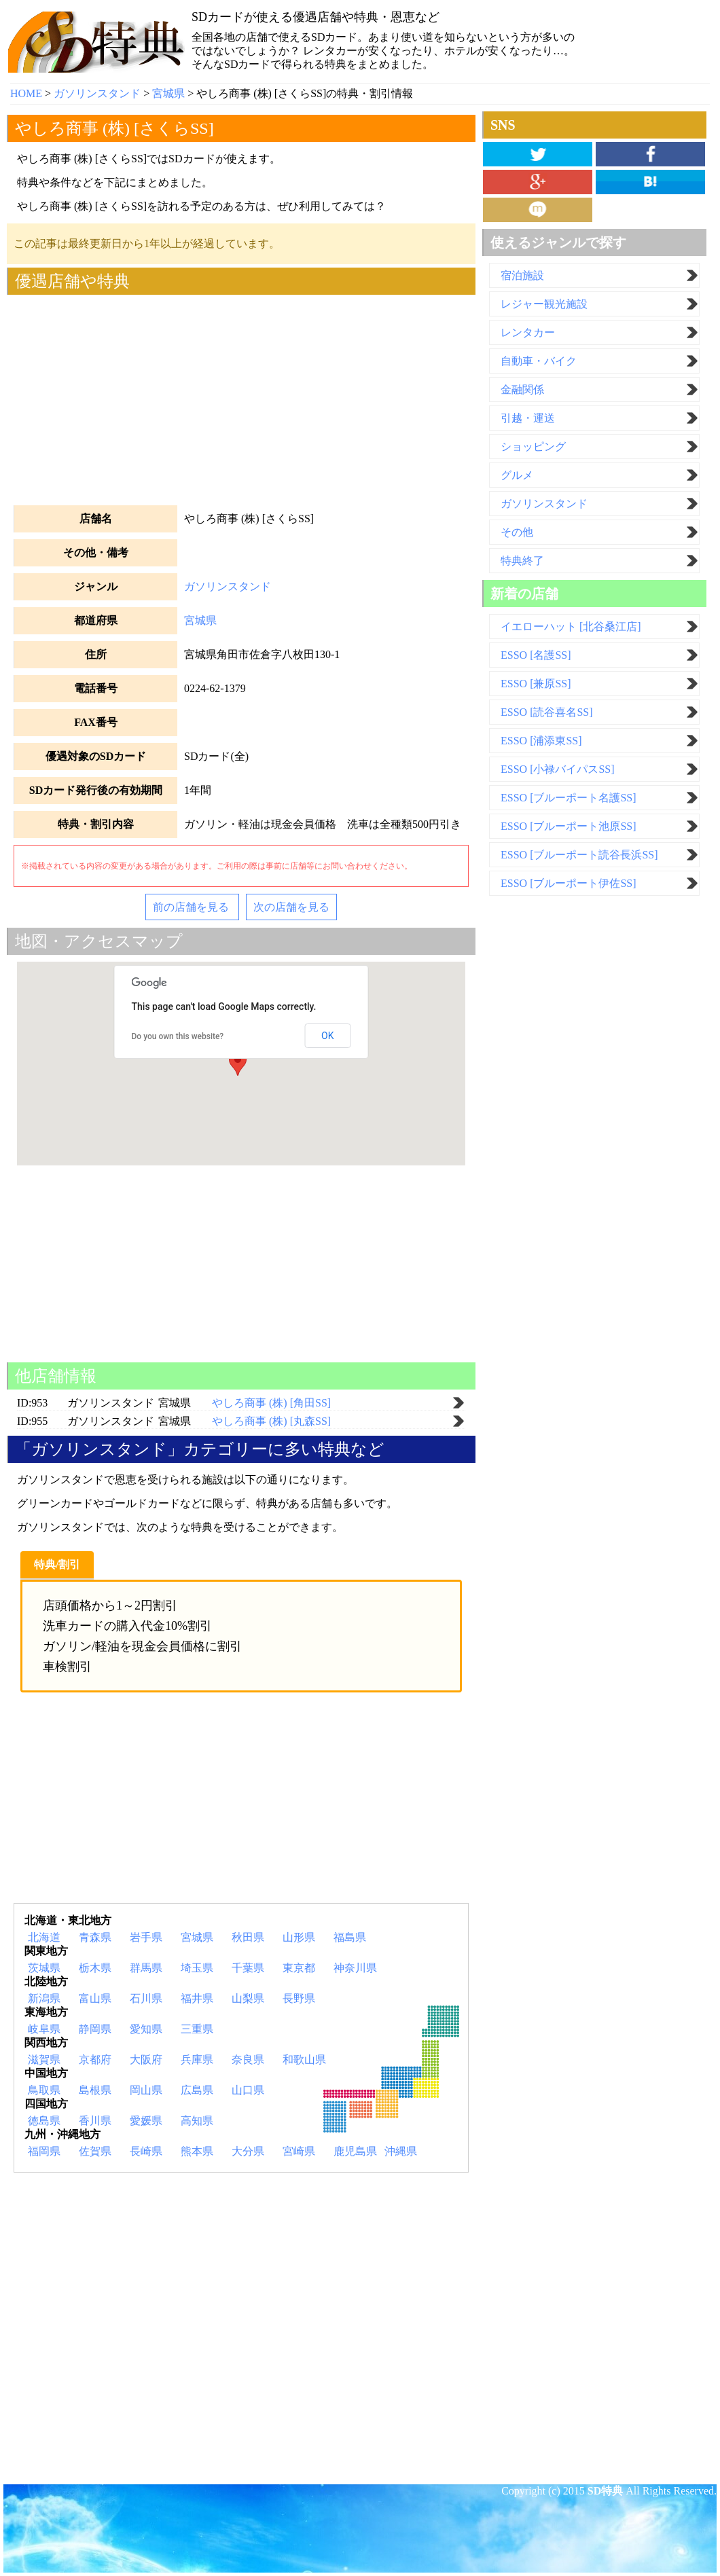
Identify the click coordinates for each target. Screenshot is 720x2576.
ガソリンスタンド (227, 586)
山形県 (299, 1937)
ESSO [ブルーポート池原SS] (568, 826)
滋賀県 (44, 2059)
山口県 (248, 2090)
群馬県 (146, 1968)
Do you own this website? (178, 1036)
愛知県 (146, 2029)
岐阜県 (44, 2029)
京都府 (95, 2059)
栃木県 (95, 1968)
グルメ (517, 475)
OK (327, 1035)
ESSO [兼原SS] (536, 683)
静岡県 (95, 2029)
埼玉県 (197, 1968)
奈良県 (248, 2059)
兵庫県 (197, 2059)
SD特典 (605, 2491)
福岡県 (44, 2151)
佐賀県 (95, 2151)
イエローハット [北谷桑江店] (571, 626)
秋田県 (248, 1937)
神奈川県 (355, 1968)
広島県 (197, 2090)
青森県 (95, 1937)
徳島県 (44, 2120)
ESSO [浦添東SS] (541, 740)
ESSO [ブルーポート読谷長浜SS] (579, 854)
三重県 (197, 2029)
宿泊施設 (522, 275)
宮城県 (200, 620)
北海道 (44, 1937)
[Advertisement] (241, 397)
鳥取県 (44, 2090)
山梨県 (248, 1998)
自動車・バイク (539, 361)
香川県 (95, 2120)
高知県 (197, 2120)
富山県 (95, 1998)
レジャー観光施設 (544, 304)
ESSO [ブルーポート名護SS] (568, 797)
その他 (517, 532)
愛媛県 (146, 2120)
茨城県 (44, 1968)
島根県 (95, 2090)
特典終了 (522, 560)
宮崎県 (299, 2151)
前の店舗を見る (192, 907)
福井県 (197, 1998)
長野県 (299, 1998)
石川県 (146, 1998)
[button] (238, 1063)
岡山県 (146, 2090)
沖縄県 (400, 2151)
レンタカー (528, 332)
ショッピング (533, 446)
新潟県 (44, 1998)
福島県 (350, 1937)
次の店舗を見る (291, 907)
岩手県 (146, 1937)
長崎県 (146, 2151)
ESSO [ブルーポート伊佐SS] (568, 883)
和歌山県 (304, 2059)
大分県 (248, 2151)
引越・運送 (528, 418)
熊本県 (197, 2151)
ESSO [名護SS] (536, 655)
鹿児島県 (355, 2151)
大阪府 (146, 2059)
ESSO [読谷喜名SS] (547, 712)
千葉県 (248, 1968)
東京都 (299, 1968)
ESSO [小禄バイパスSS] (558, 769)
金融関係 (522, 389)
